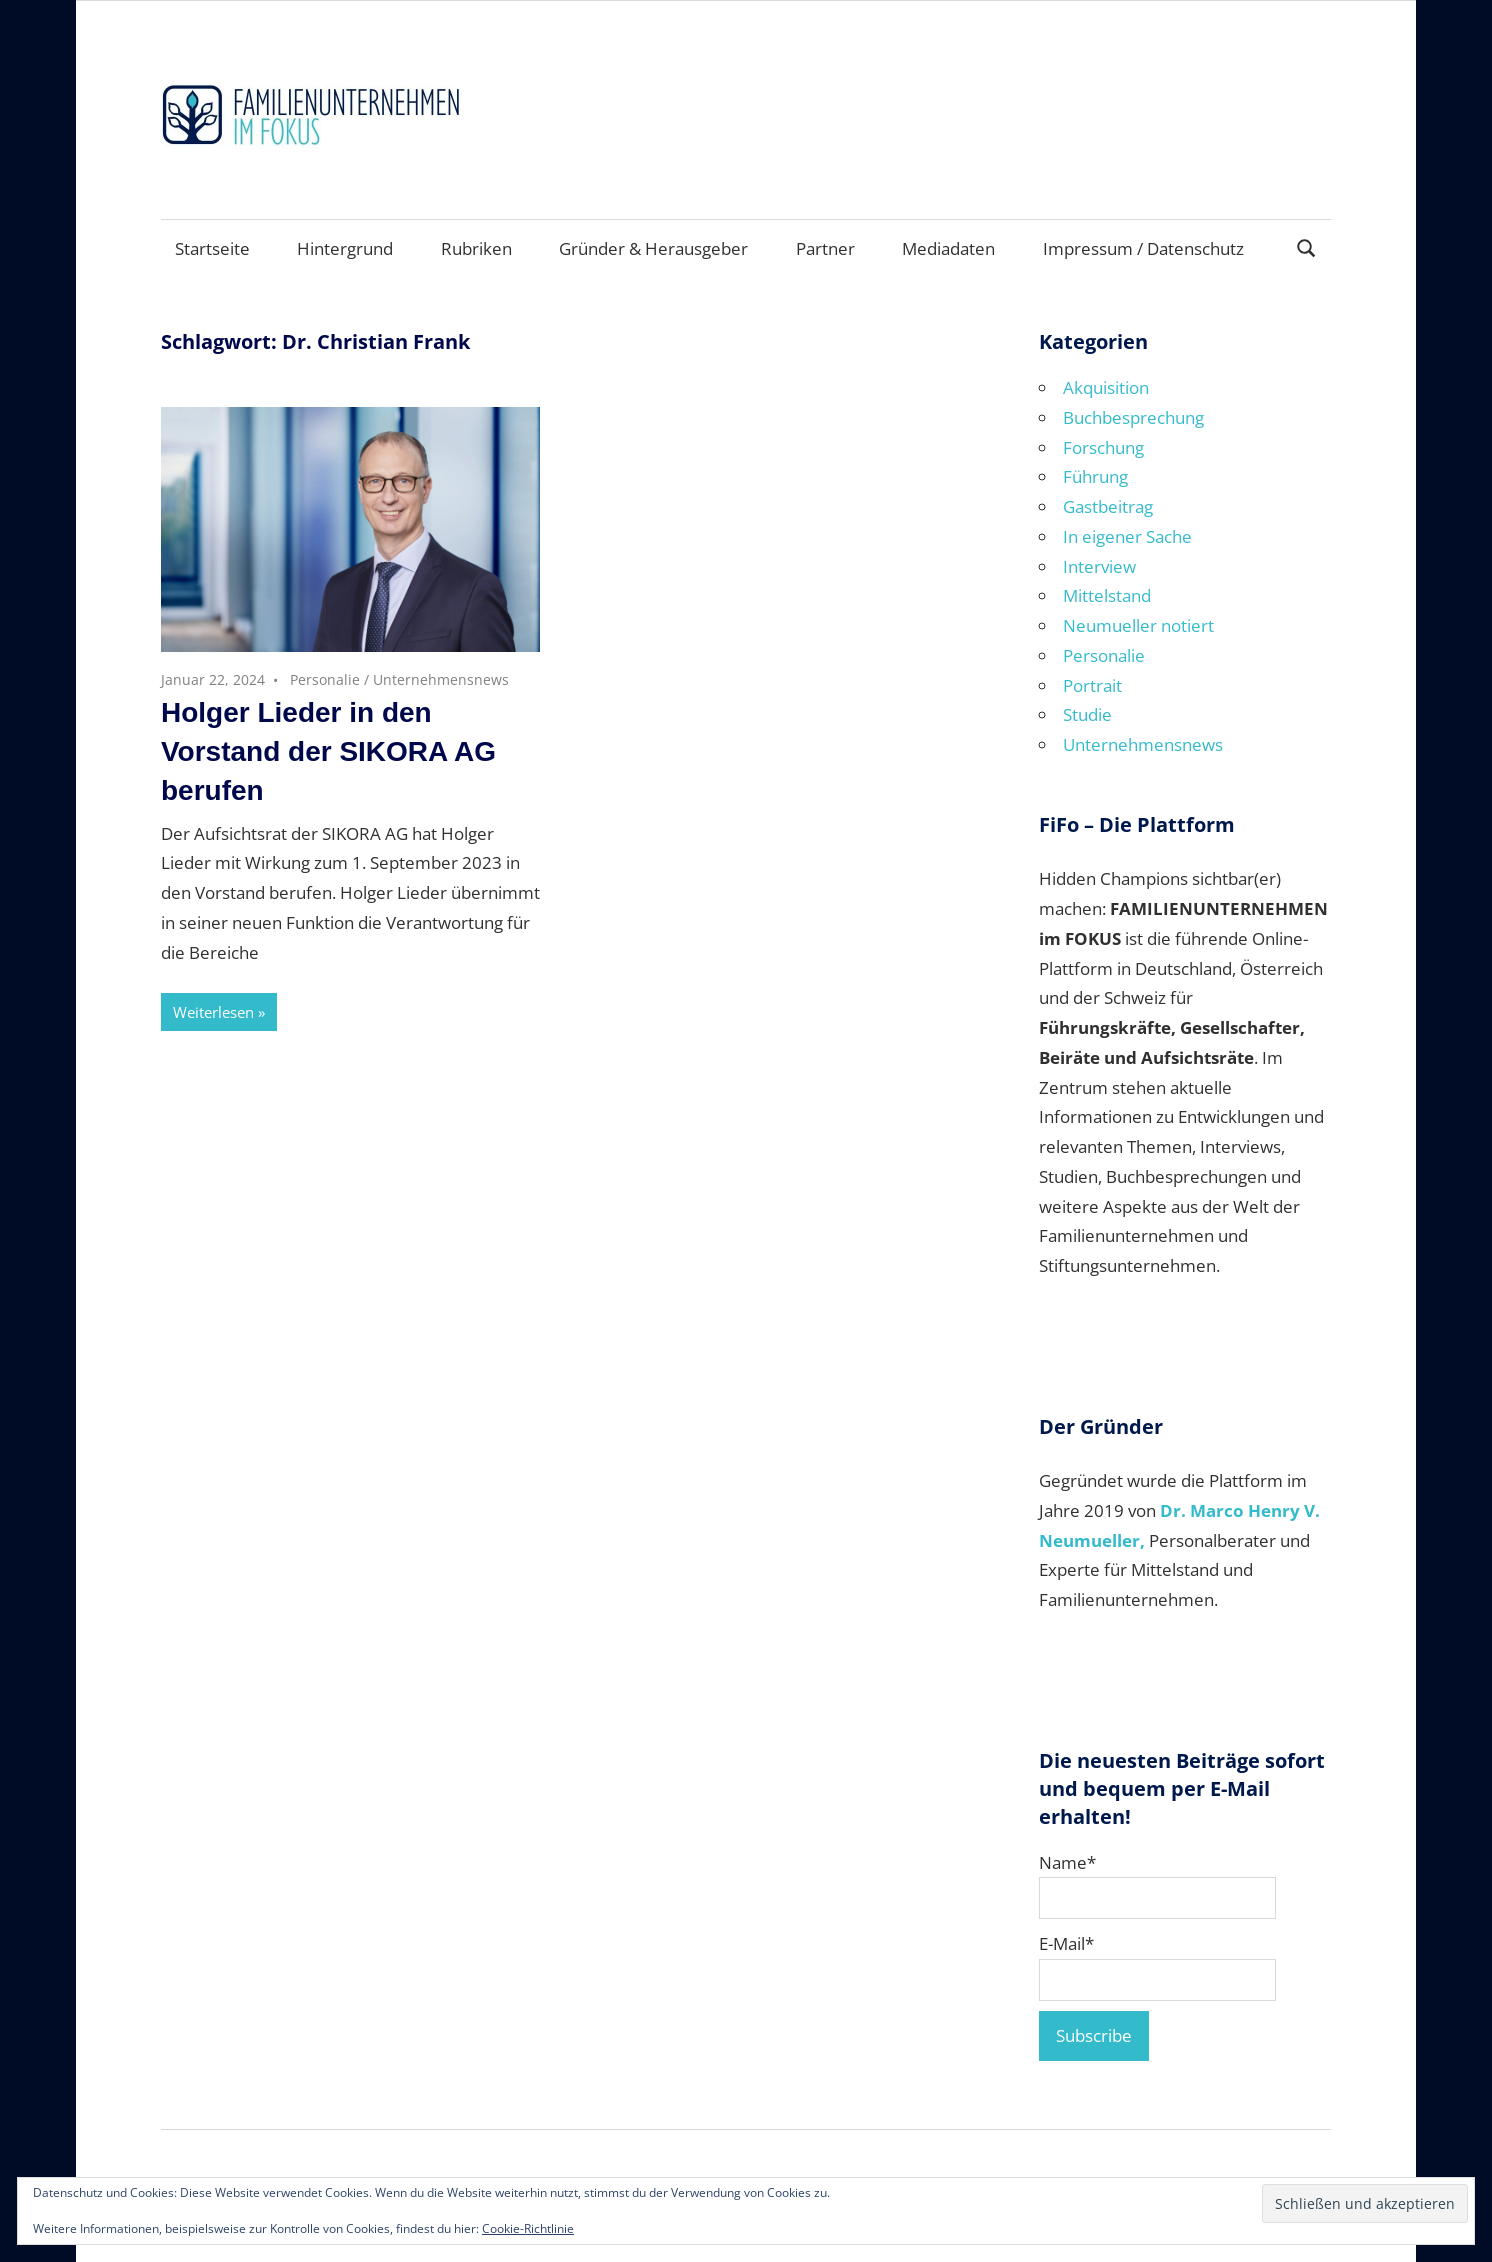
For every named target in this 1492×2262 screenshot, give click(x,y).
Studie (1087, 714)
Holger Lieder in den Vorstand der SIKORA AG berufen (328, 751)
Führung (1095, 476)
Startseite (212, 248)
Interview (1099, 566)
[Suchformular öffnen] (1307, 246)
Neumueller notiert (1138, 625)
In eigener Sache (1127, 536)
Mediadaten (948, 248)
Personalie (325, 679)
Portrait (1092, 685)
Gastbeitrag (1108, 506)
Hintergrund (345, 248)
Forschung (1103, 447)
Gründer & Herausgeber (653, 248)
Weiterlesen (213, 1012)
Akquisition (1106, 387)
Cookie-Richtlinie (528, 2228)
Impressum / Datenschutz (1143, 248)
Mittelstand (1107, 595)
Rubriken (476, 248)
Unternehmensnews (441, 679)
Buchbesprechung (1133, 417)
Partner (825, 248)
